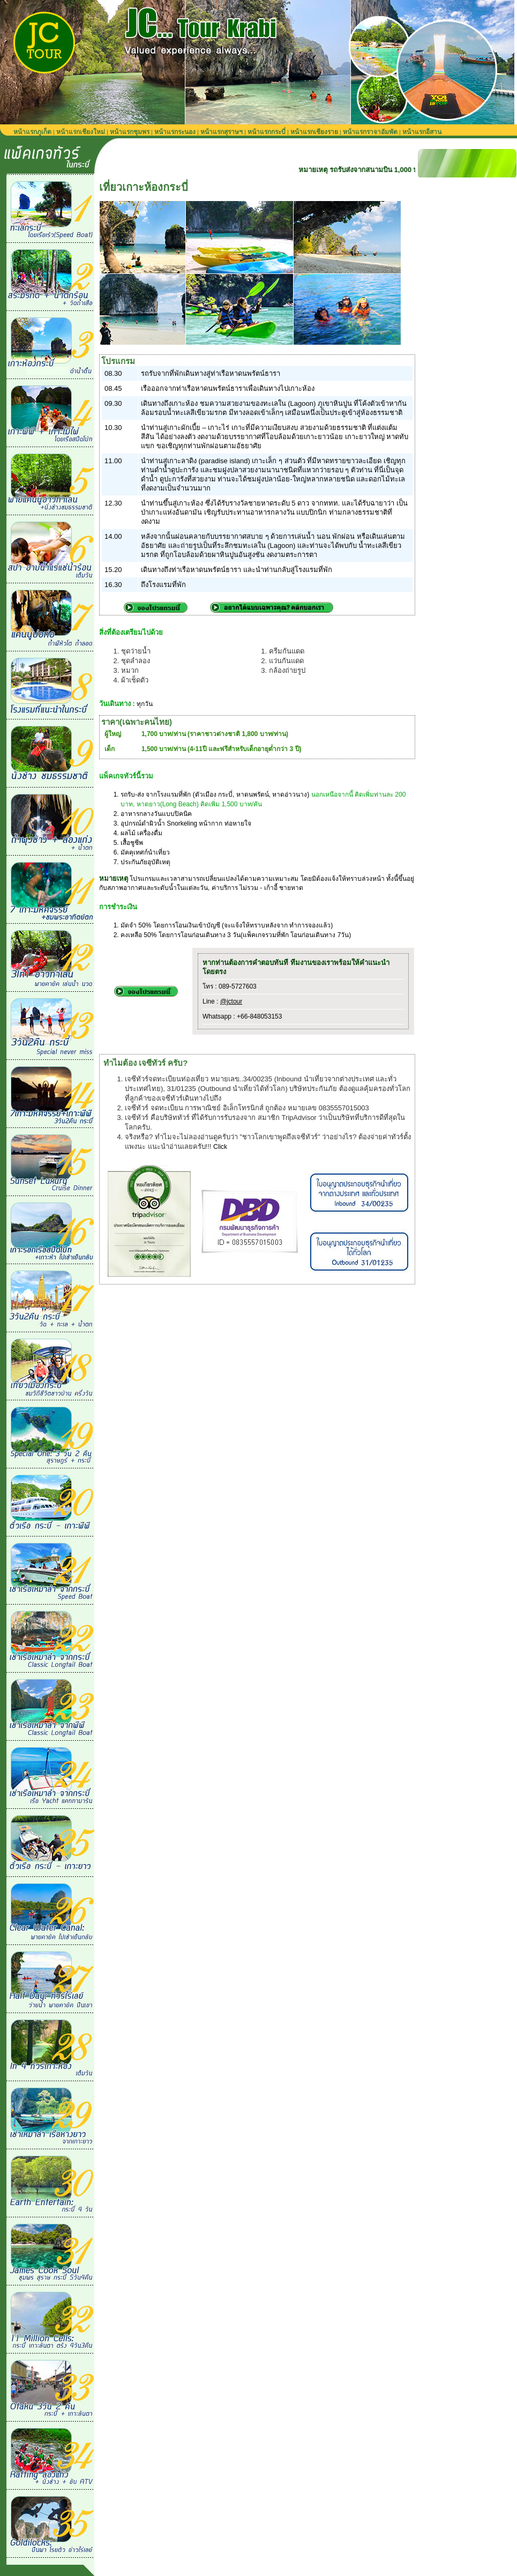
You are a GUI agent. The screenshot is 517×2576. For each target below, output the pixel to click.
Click (220, 1146)
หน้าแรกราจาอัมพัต (370, 132)
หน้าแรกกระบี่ (267, 132)
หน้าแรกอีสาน (421, 132)
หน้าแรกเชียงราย (314, 132)
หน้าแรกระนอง (175, 132)
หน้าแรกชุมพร (129, 132)
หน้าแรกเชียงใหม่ (80, 132)
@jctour (231, 1001)
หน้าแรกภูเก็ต (32, 132)
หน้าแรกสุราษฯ (221, 132)
